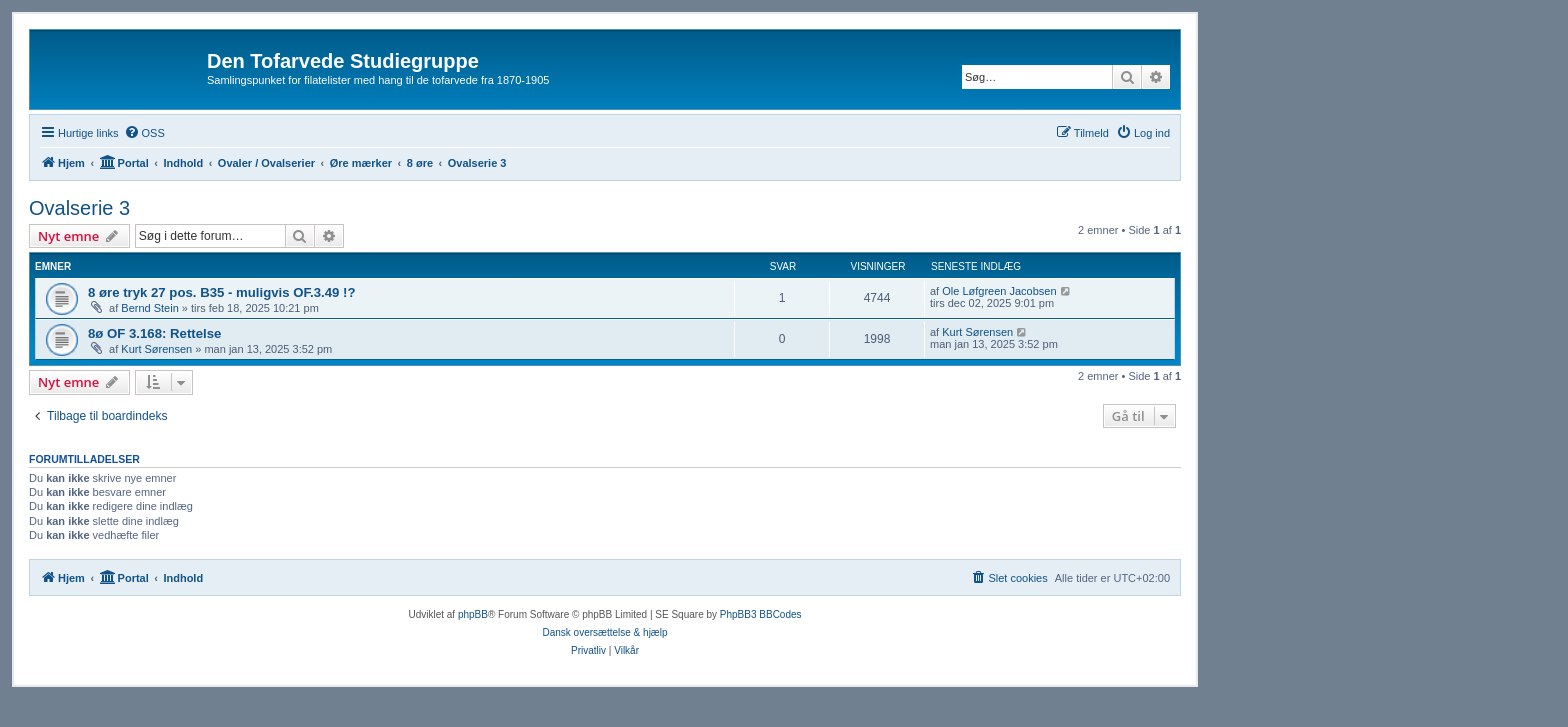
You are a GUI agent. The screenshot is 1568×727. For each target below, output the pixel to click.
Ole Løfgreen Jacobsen (999, 291)
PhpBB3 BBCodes (761, 614)
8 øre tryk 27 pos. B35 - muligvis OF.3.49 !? (222, 292)
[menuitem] (144, 133)
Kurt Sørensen (156, 349)
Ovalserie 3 (79, 208)
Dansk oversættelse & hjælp (604, 632)
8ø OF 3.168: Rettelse (154, 333)
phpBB (473, 614)
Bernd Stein (149, 308)
